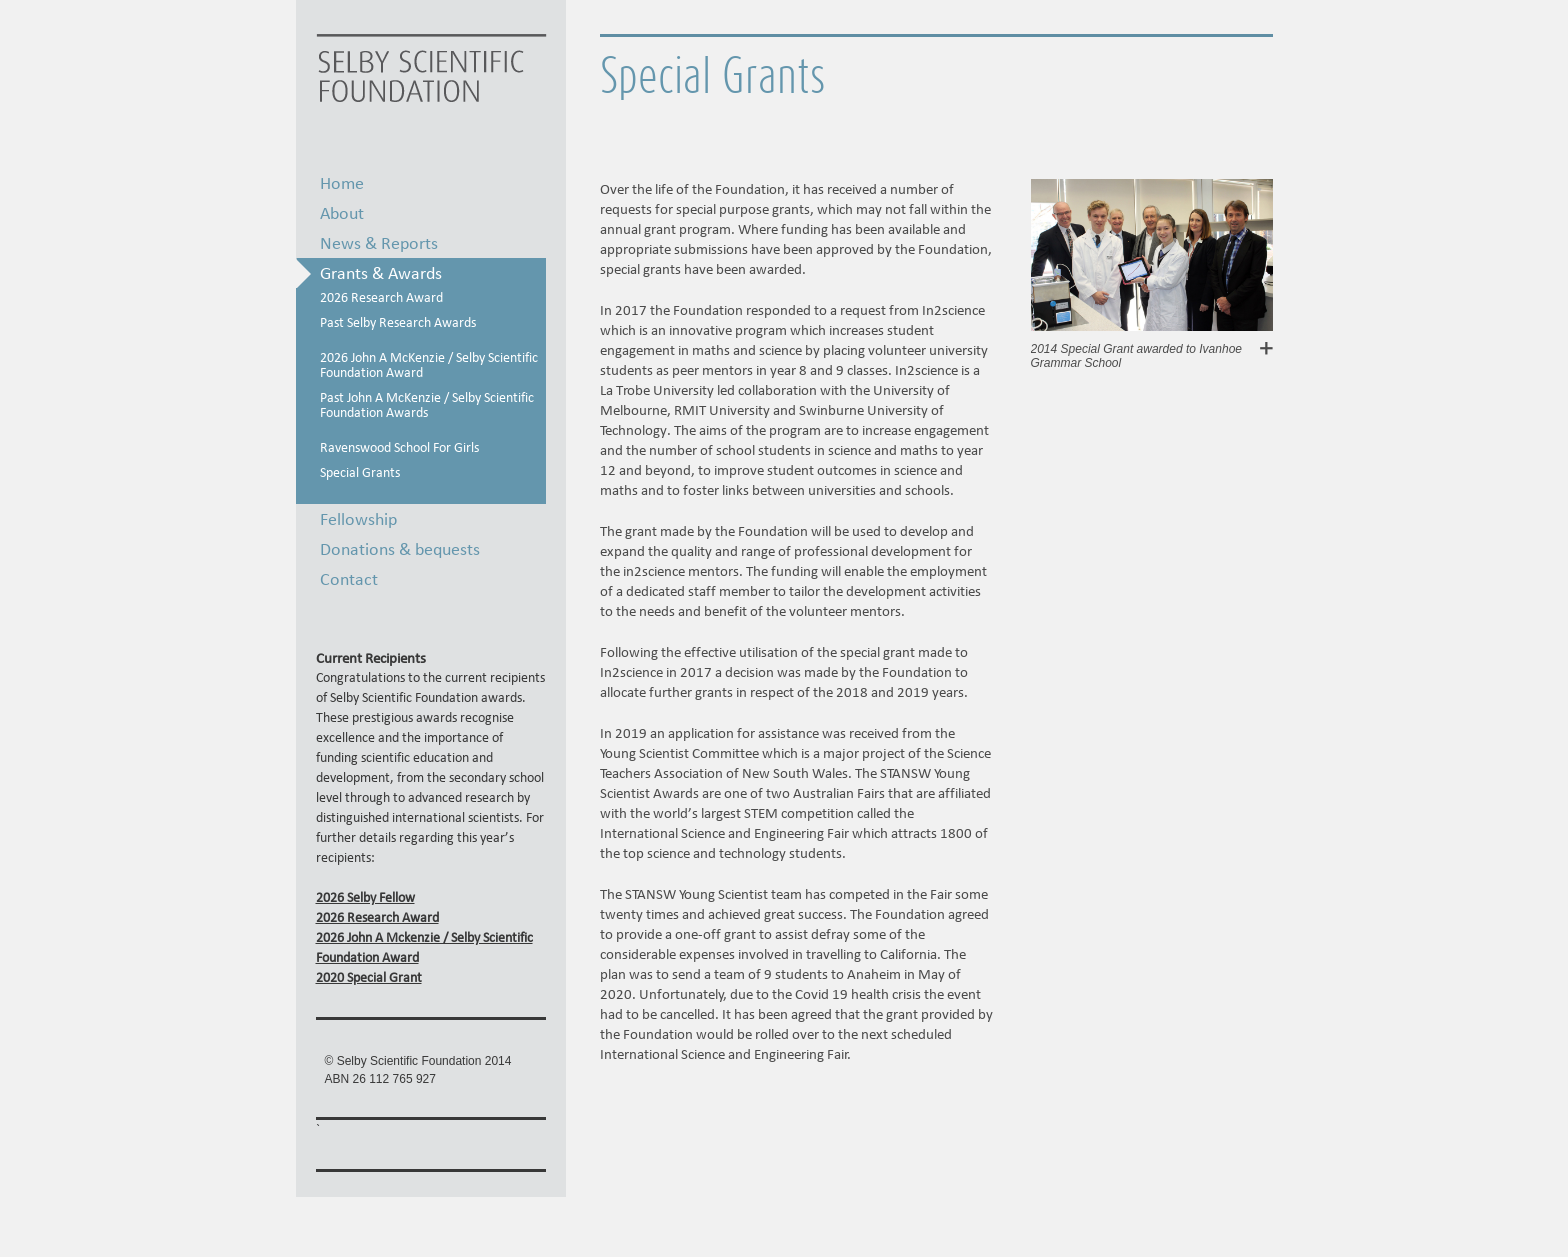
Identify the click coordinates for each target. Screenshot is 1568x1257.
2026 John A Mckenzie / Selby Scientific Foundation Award (424, 947)
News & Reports (379, 242)
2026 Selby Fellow (365, 897)
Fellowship (358, 518)
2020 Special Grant (369, 977)
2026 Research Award (377, 917)
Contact (349, 578)
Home (342, 182)
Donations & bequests (400, 548)
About (342, 212)
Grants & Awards (381, 272)
